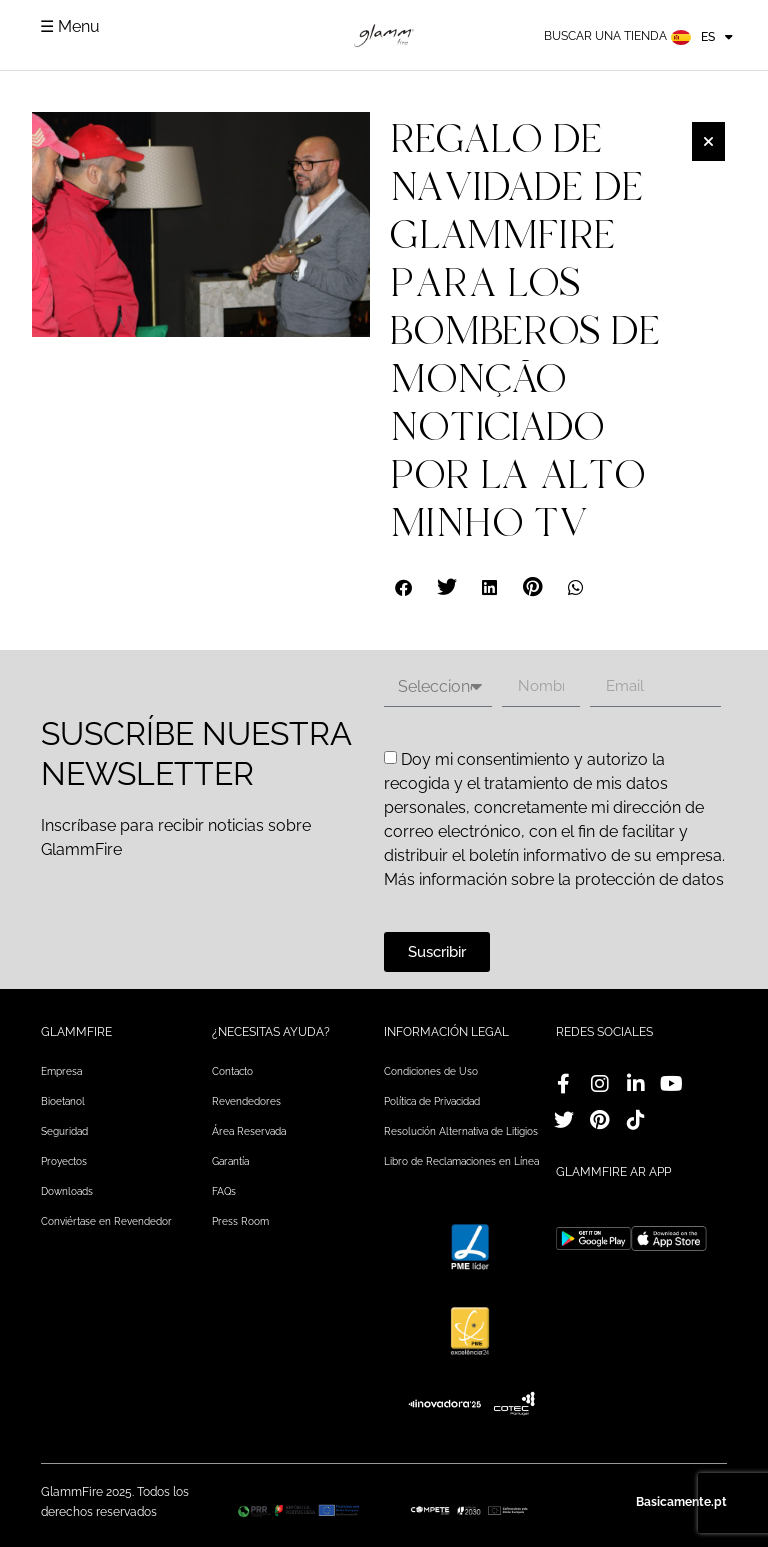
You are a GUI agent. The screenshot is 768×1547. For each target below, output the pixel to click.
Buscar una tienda (605, 36)
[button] (404, 587)
